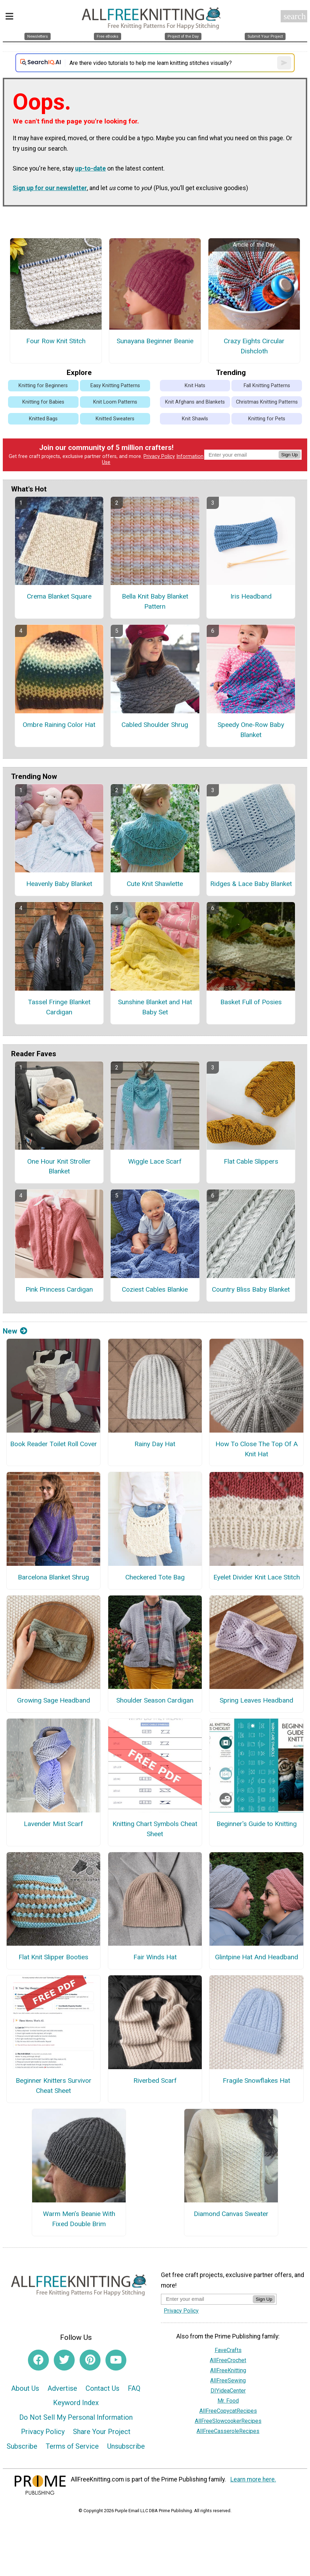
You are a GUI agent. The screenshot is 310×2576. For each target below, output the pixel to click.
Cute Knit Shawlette (155, 884)
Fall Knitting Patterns (267, 386)
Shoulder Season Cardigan (154, 1700)
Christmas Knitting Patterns (267, 402)
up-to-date (90, 168)
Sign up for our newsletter (50, 188)
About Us (25, 2388)
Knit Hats (195, 386)
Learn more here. (253, 2479)
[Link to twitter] (64, 2360)
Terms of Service (72, 2446)
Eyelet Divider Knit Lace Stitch (256, 1577)
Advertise (62, 2388)
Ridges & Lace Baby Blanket (251, 884)
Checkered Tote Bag (155, 1577)
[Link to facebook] (38, 2360)
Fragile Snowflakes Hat (256, 2080)
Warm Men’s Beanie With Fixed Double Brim (79, 2219)
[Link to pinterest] (90, 2360)
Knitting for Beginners (43, 386)
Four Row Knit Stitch (56, 341)
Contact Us (102, 2388)
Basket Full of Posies (251, 1002)
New (15, 1331)
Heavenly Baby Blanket (59, 884)
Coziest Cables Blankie (155, 1289)
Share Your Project (102, 2431)
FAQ (134, 2388)
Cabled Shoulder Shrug (154, 725)
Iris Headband (251, 596)
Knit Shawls (195, 419)
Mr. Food (228, 2400)
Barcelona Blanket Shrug (53, 1577)
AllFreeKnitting (228, 2370)
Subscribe (22, 2446)
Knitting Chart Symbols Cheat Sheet (154, 1829)
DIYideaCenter (228, 2390)
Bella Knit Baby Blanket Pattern (155, 601)
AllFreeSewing (228, 2380)
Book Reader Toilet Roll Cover (53, 1444)
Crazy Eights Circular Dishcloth (254, 346)
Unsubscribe (126, 2446)
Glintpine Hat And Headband (256, 1957)
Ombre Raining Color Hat (59, 725)
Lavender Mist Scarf (53, 1824)
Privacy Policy (159, 456)
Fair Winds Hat (155, 1957)
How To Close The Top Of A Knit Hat (256, 1449)
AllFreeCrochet (228, 2360)
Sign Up (289, 454)
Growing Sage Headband (53, 1700)
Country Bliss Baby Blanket (251, 1289)
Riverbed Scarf (155, 2080)
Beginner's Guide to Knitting (256, 1824)
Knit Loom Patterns (115, 402)
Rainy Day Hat (154, 1444)
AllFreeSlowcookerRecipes (228, 2421)
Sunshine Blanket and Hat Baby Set (155, 1007)
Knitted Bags (43, 419)
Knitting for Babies (43, 402)
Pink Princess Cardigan (59, 1289)
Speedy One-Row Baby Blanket (250, 730)
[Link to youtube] (115, 2360)
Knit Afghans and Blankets (195, 402)
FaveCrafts (228, 2350)
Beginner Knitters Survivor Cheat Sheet (53, 2085)
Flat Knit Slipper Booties (53, 1957)
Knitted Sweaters (115, 419)
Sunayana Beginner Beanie (155, 341)
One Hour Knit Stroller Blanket (59, 1166)
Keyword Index (76, 2402)
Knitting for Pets (266, 419)
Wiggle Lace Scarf (155, 1161)
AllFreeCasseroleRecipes (228, 2431)
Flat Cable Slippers (251, 1161)
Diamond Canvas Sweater (231, 2214)
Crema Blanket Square (59, 596)
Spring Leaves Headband (256, 1700)
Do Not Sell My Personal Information (76, 2417)
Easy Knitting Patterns (115, 386)
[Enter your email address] (206, 2299)
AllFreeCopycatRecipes (228, 2411)
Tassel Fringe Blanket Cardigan (59, 1007)
